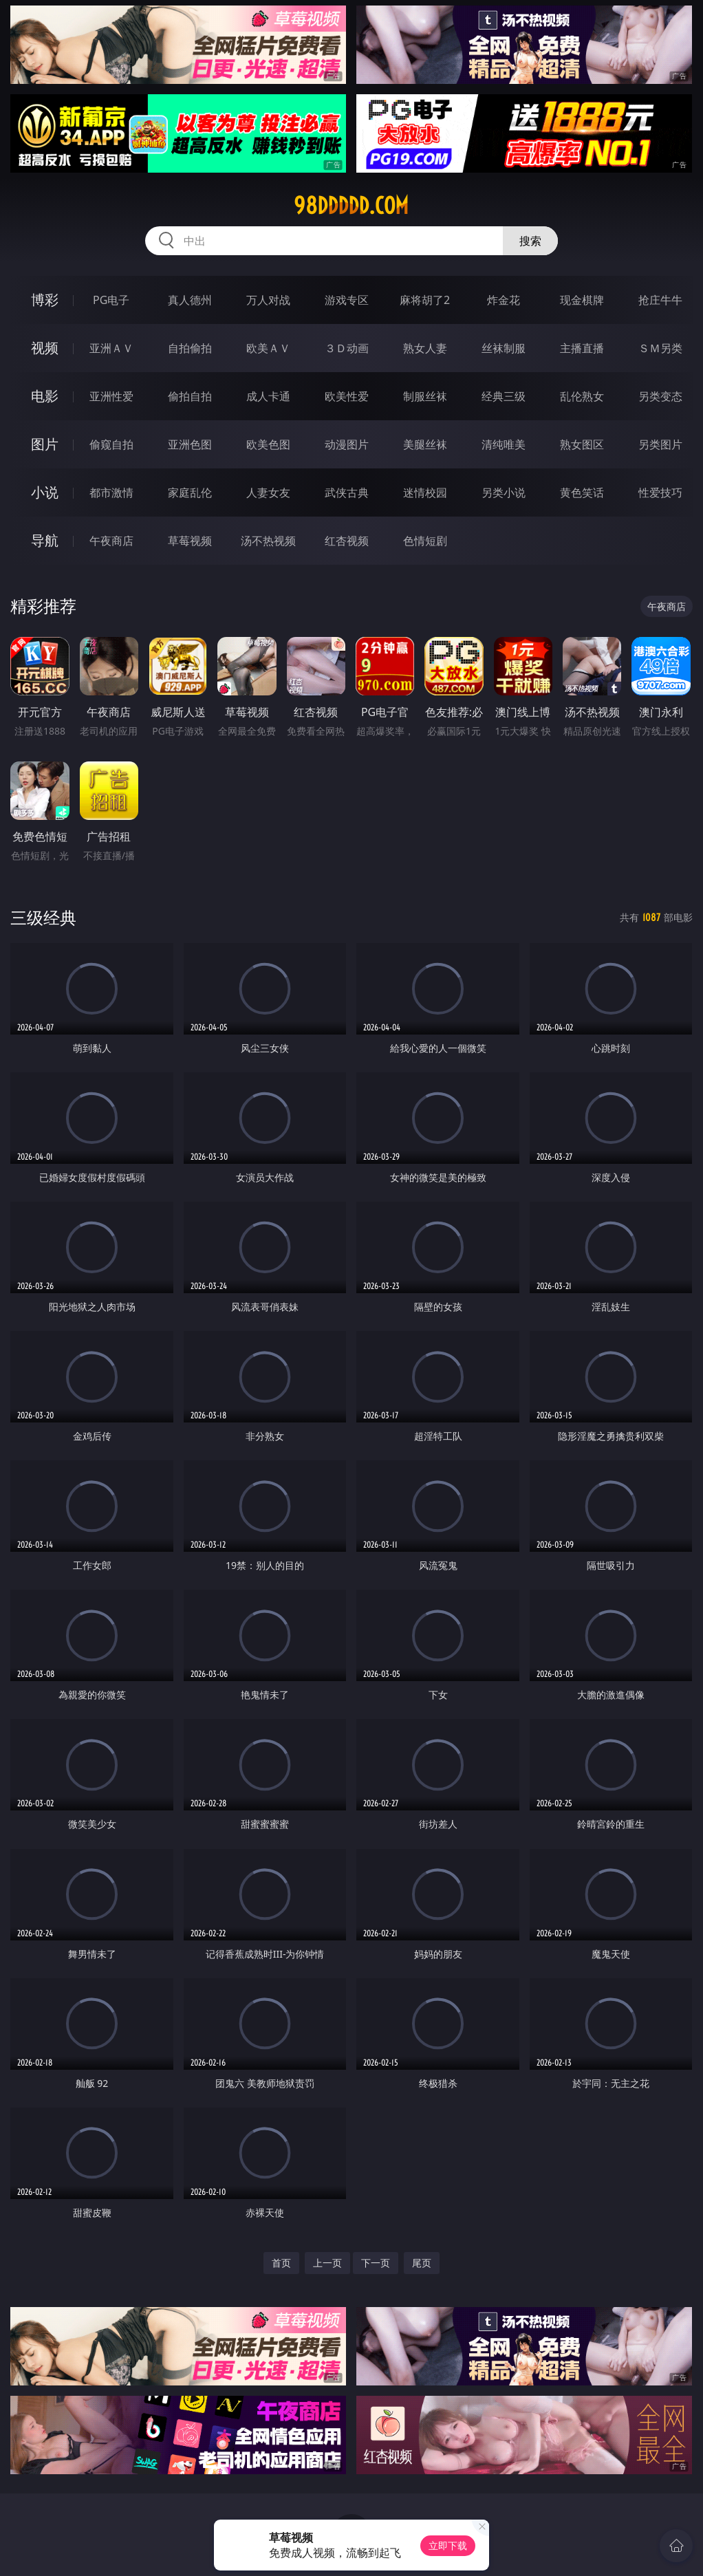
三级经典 (43, 917)
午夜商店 (111, 540)
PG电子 (111, 299)
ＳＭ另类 (660, 348)
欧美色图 (268, 444)
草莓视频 (190, 540)
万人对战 (268, 299)
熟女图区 (582, 444)
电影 (44, 396)
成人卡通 (268, 396)
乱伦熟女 (582, 396)
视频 (44, 347)
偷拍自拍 (190, 396)
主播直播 (582, 348)
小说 (44, 492)
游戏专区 (347, 299)
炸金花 (503, 299)
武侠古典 (347, 492)
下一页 (375, 2262)
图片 (44, 444)
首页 (281, 2262)
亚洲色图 (190, 444)
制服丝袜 (425, 396)
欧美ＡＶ (268, 348)
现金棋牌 (582, 299)
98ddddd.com (351, 205)
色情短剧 (425, 540)
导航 (44, 540)
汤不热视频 (268, 540)
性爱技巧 (660, 492)
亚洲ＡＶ (111, 348)
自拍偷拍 (190, 348)
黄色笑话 (582, 492)
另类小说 (504, 492)
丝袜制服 (504, 348)
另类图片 (660, 444)
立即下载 (448, 2545)
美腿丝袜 (425, 444)
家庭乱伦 (190, 492)
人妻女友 (268, 492)
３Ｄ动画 (347, 348)
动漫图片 (347, 444)
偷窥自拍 (111, 444)
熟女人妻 (425, 348)
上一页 (327, 2262)
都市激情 (111, 492)
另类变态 (660, 396)
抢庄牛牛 (660, 299)
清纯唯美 (504, 444)
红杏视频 (347, 540)
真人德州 (190, 299)
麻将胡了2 (425, 299)
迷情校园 (425, 492)
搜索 (530, 240)
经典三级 (504, 396)
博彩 (44, 299)
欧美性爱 (347, 396)
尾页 (421, 2262)
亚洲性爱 (111, 396)
